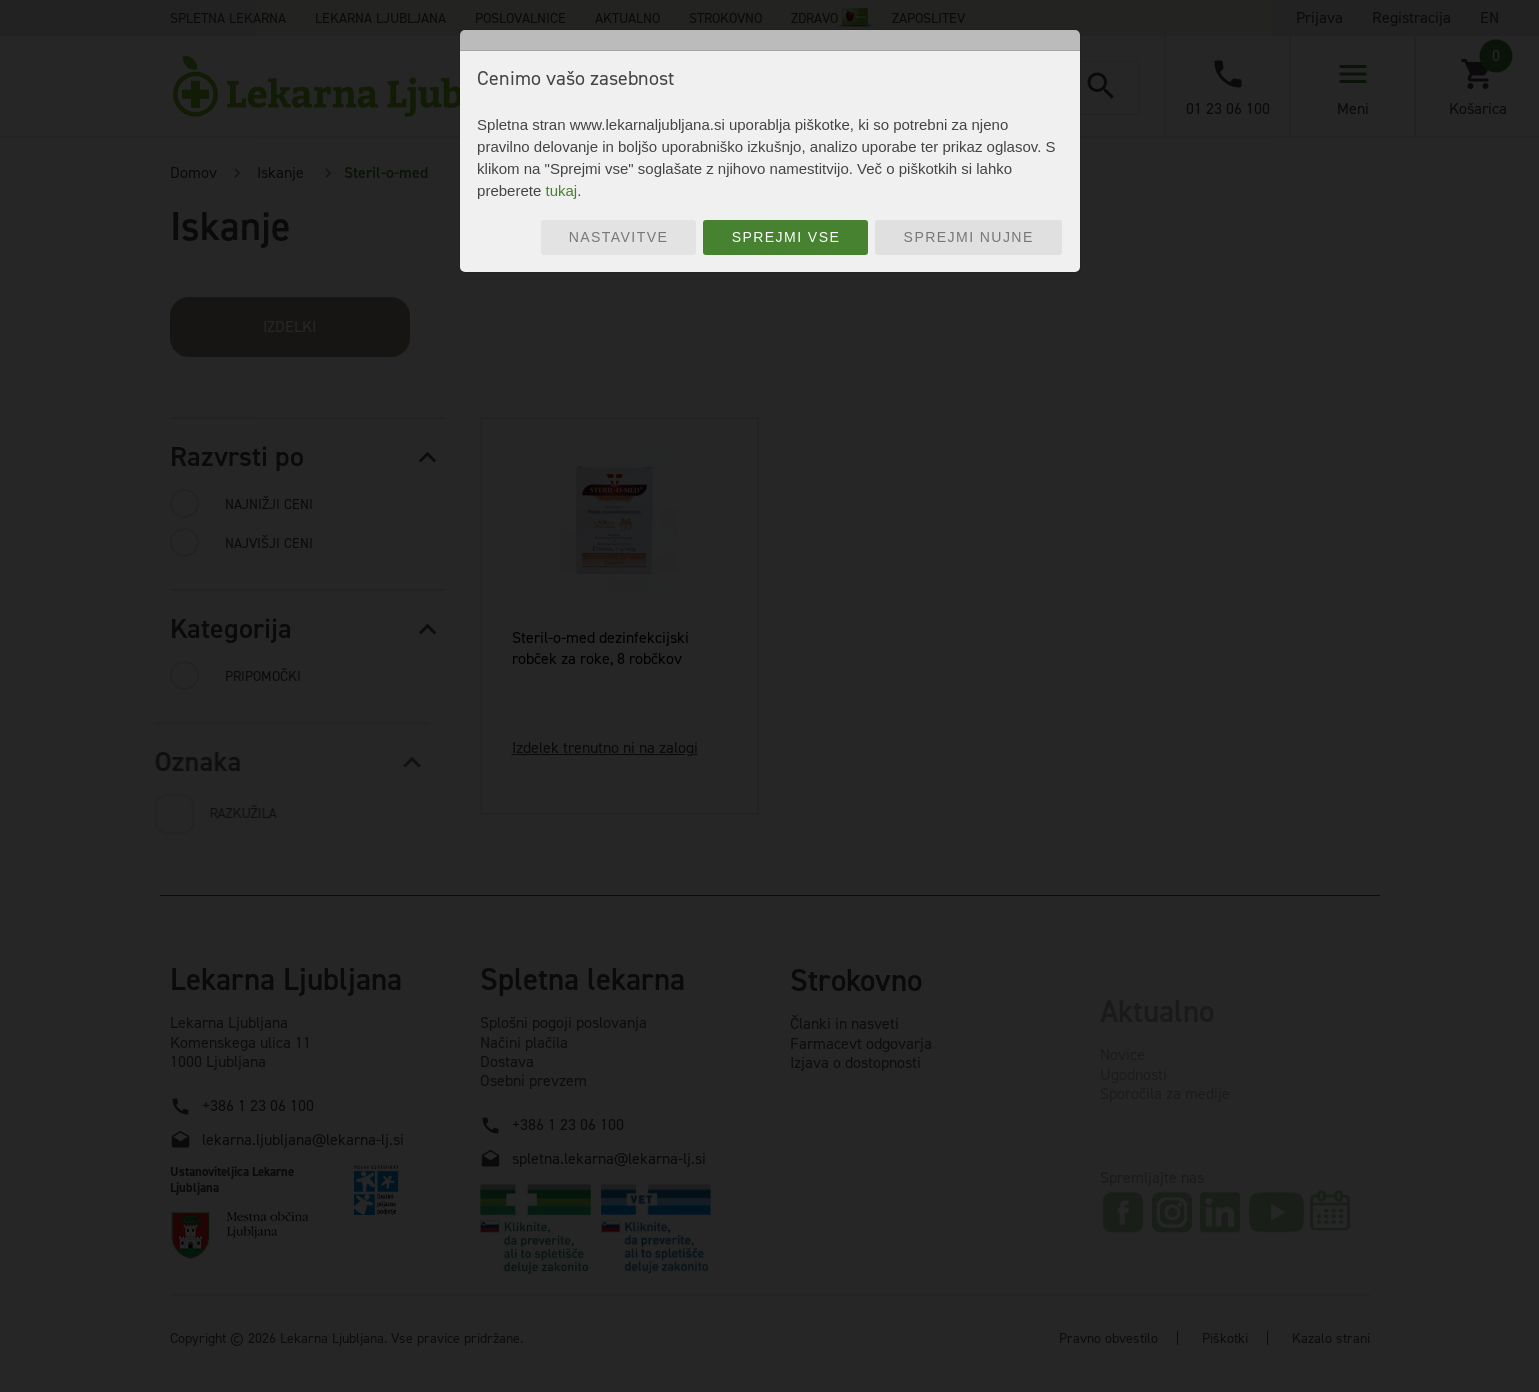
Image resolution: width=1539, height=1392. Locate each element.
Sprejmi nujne (969, 237)
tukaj (561, 190)
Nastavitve (619, 237)
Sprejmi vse (786, 237)
